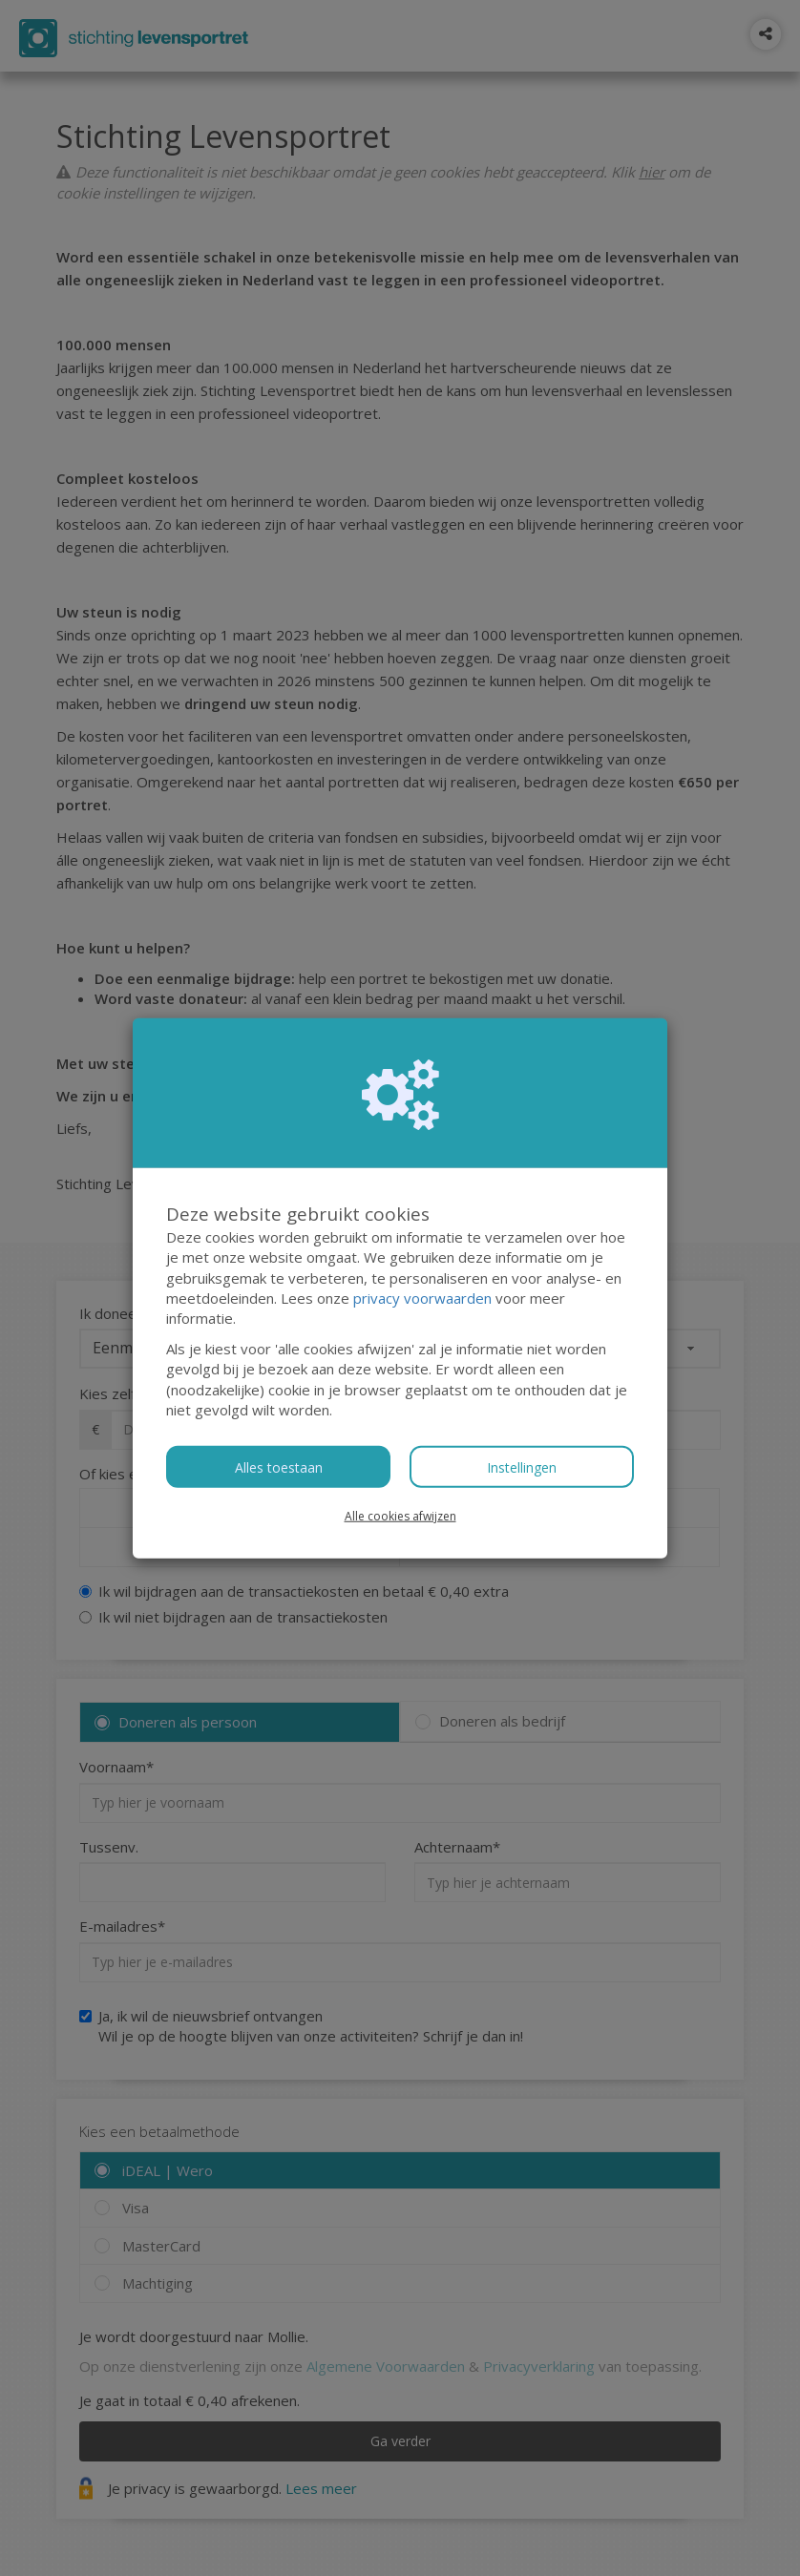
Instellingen (522, 1466)
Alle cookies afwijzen (400, 1515)
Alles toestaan (279, 1466)
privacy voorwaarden (422, 1298)
